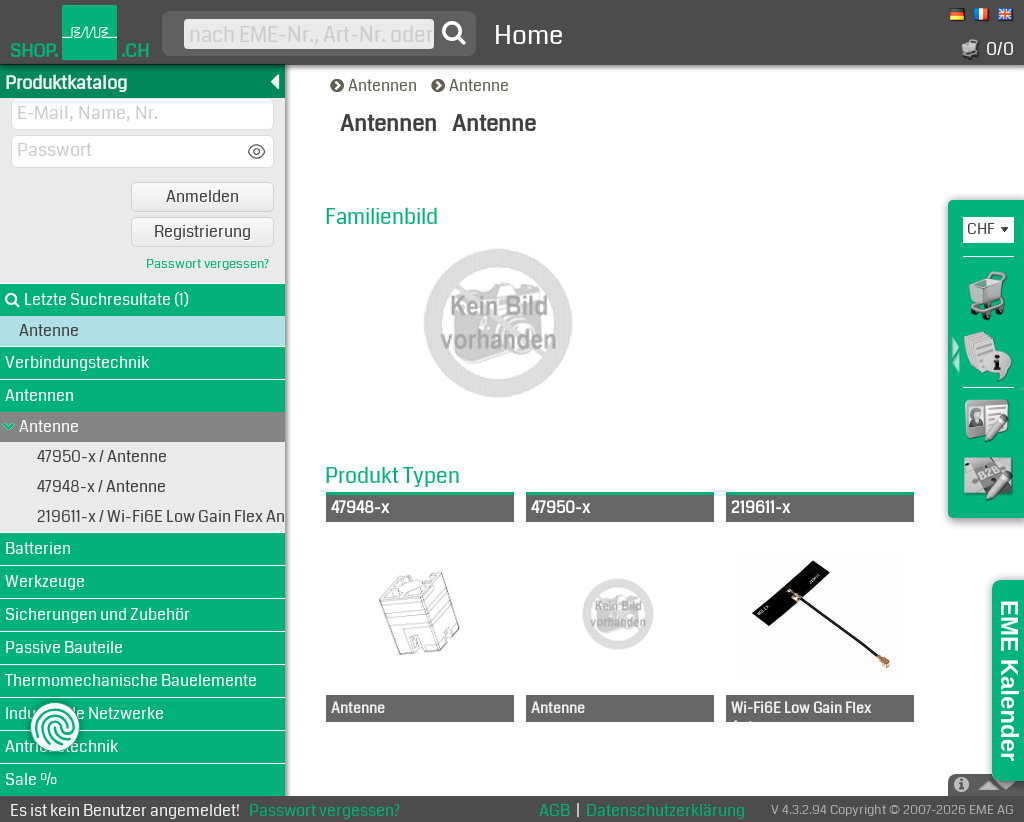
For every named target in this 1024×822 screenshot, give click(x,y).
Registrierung (202, 231)
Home (528, 35)
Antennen (375, 85)
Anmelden (202, 196)
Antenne (471, 85)
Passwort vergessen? (207, 264)
